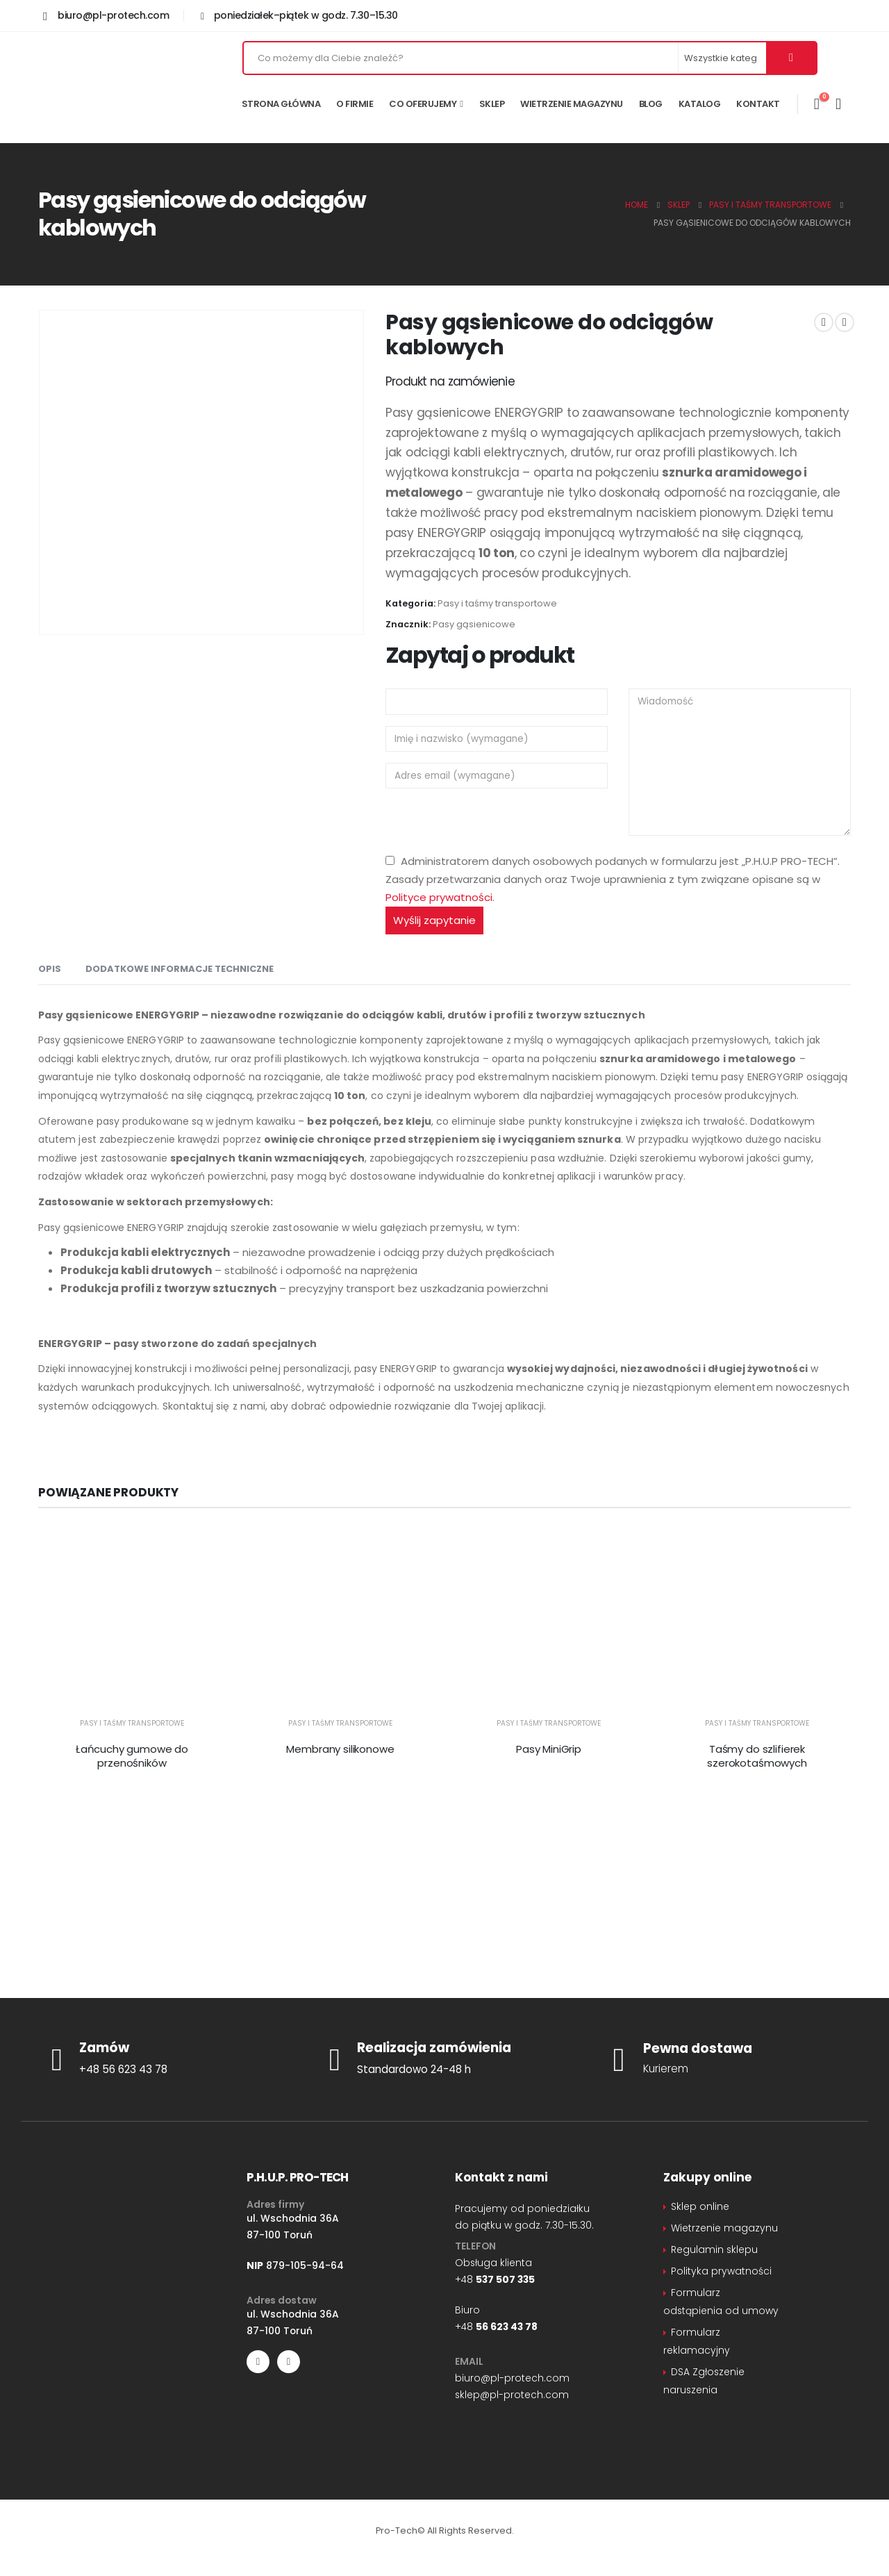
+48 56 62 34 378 (511, 1925)
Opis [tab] (49, 968)
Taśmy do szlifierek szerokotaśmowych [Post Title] (757, 1756)
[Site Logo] (118, 87)
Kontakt (758, 103)
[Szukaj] (791, 58)
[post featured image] (132, 1619)
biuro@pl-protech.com (512, 2378)
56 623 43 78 (507, 2327)
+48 (495, 2279)
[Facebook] (258, 2361)
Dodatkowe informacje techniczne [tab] (179, 968)
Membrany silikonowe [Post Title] (340, 1749)
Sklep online (700, 2206)
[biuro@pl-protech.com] (106, 15)
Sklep (492, 103)
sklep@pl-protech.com (535, 1975)
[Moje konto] (838, 104)
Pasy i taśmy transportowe (497, 603)
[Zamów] (166, 2059)
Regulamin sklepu (714, 2249)
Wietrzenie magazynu (571, 103)
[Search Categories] (723, 58)
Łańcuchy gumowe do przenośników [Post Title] (132, 1756)
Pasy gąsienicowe (474, 624)
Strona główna (281, 103)
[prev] (823, 322)
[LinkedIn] (288, 2361)
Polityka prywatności (721, 2271)
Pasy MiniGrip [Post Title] (548, 1749)
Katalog (700, 103)
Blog (651, 103)
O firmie (354, 103)
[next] (844, 322)
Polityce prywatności (438, 897)
